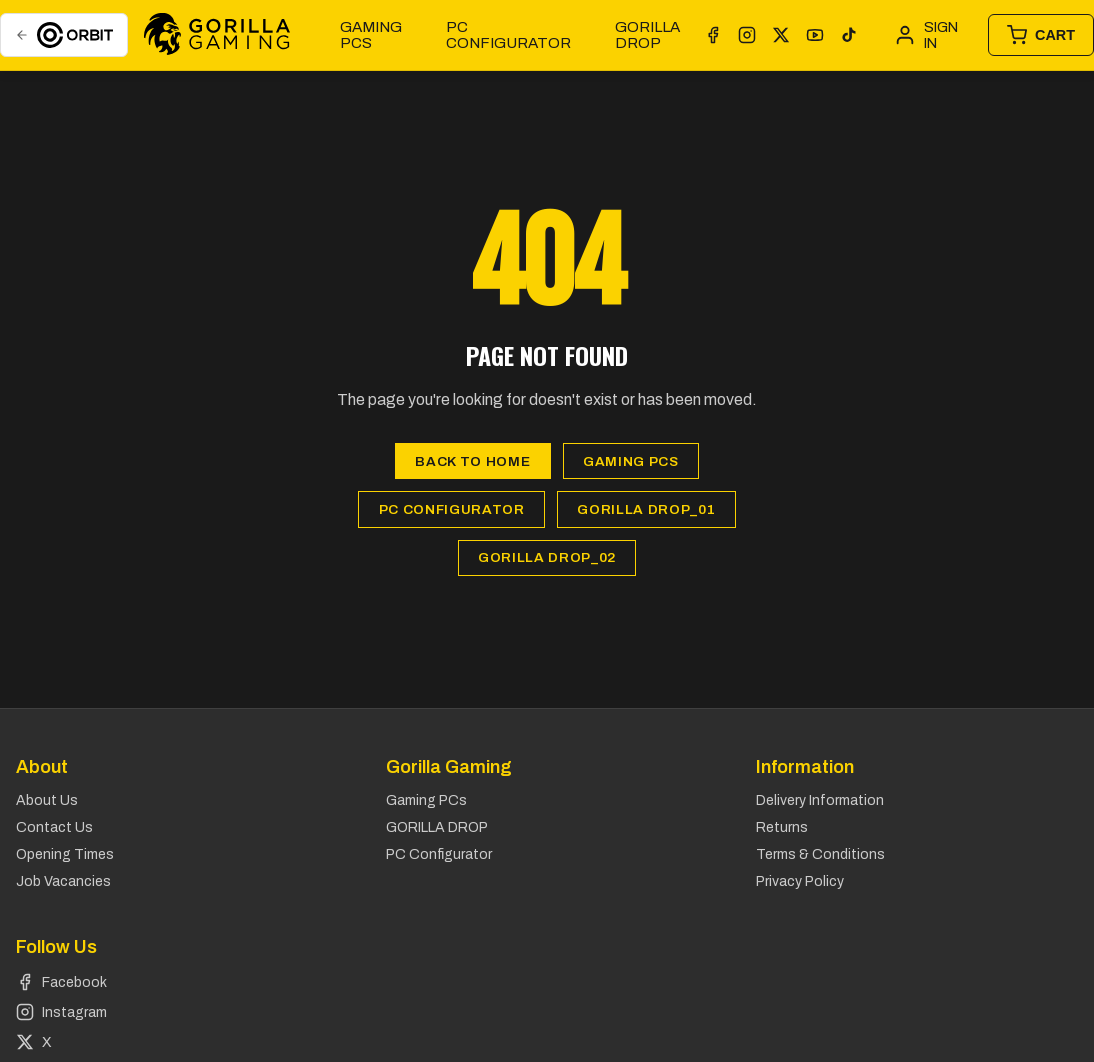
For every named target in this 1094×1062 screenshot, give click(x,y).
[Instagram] (747, 35)
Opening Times (65, 854)
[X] (781, 35)
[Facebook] (713, 35)
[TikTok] (849, 35)
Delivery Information (820, 800)
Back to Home (472, 461)
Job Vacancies (63, 881)
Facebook (61, 982)
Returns (782, 827)
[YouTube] (815, 35)
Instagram (61, 1012)
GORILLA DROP (647, 35)
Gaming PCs (371, 35)
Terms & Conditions (820, 854)
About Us (47, 800)
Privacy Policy (800, 881)
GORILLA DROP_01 (646, 509)
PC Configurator (508, 35)
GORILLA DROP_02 (547, 557)
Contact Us (54, 827)
